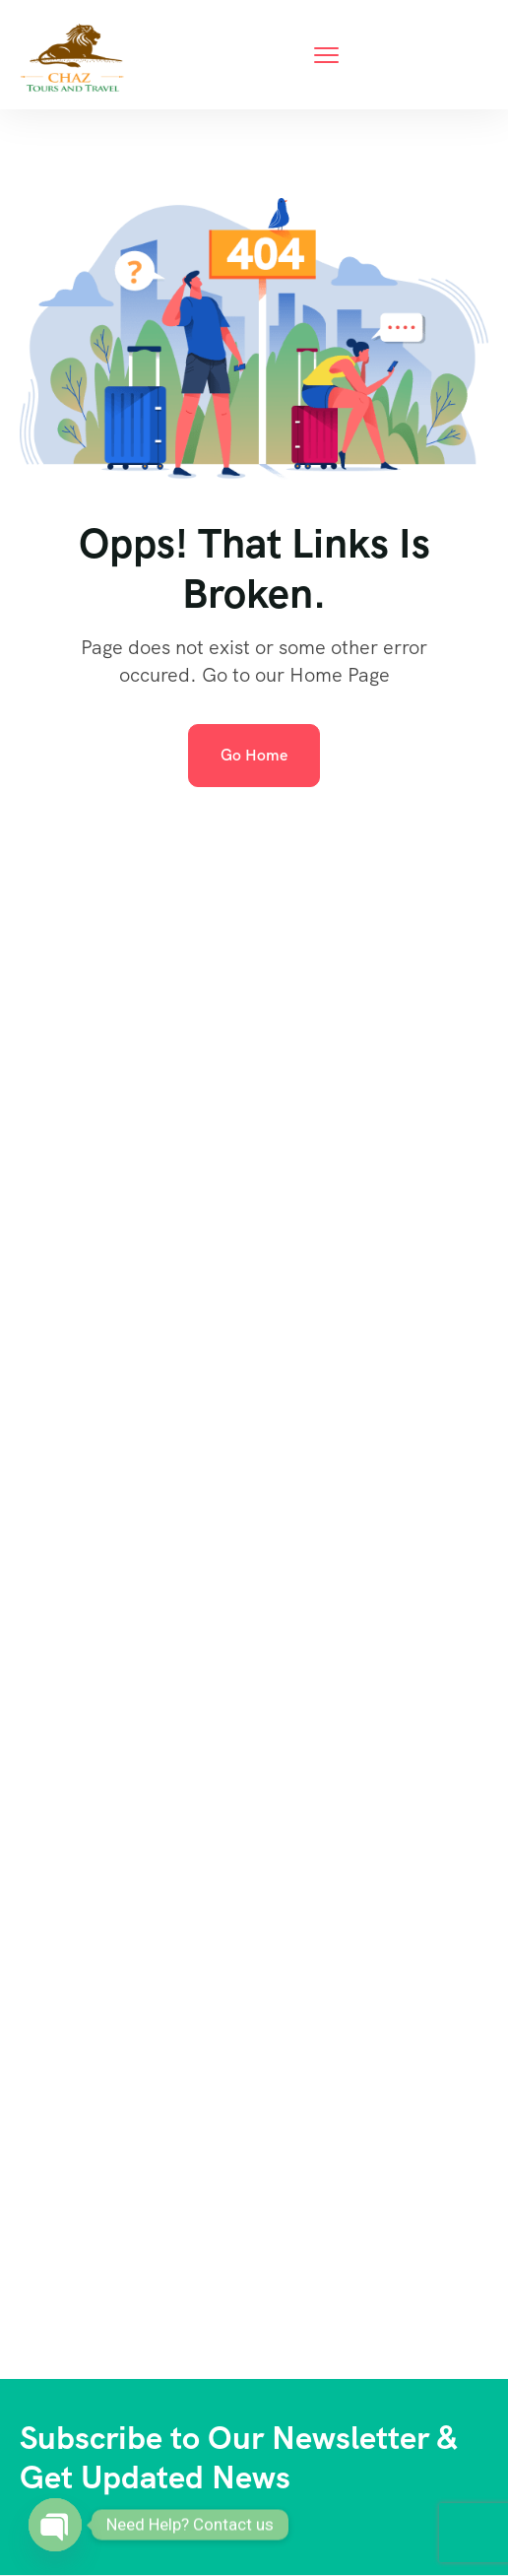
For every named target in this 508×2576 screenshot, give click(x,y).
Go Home (254, 755)
